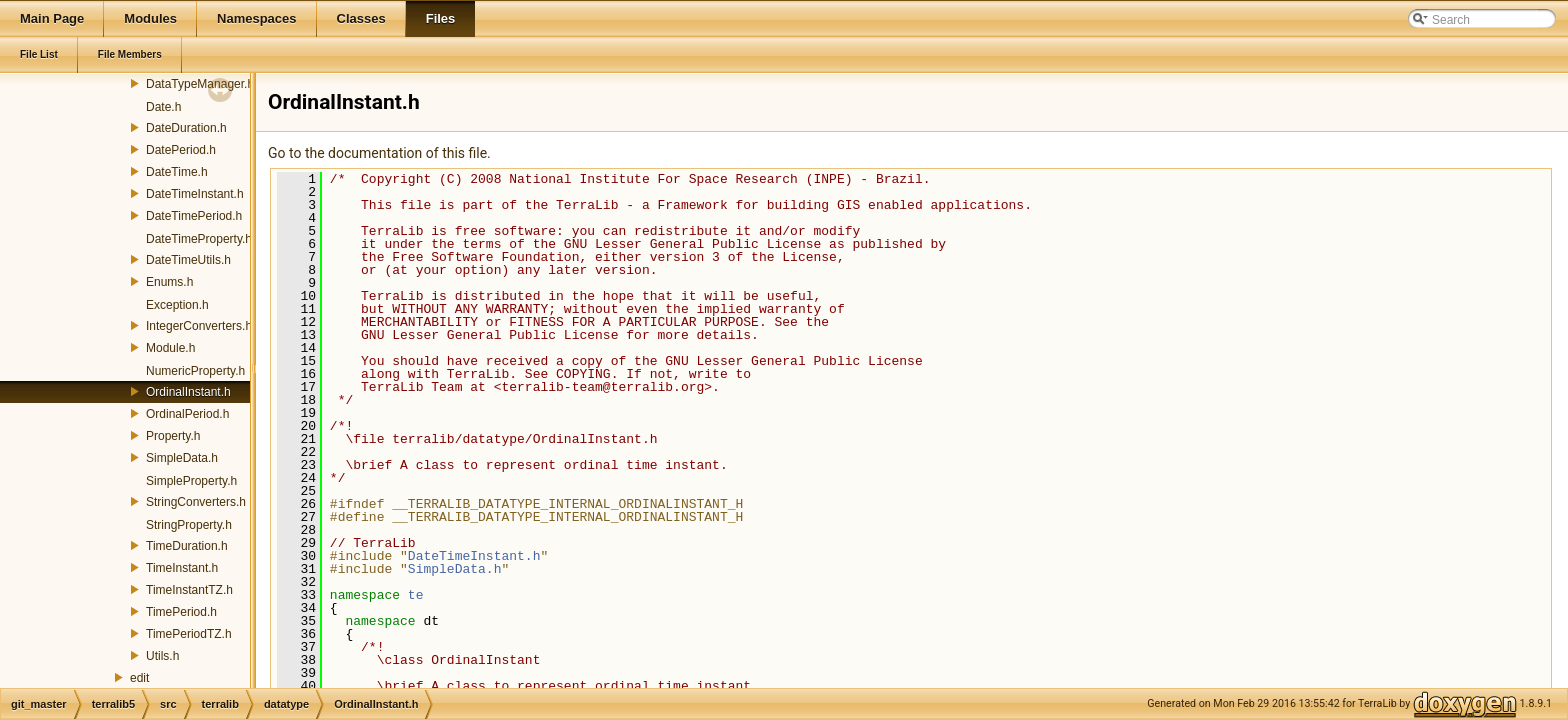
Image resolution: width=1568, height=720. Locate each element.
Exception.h (177, 305)
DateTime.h (177, 172)
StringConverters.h (196, 502)
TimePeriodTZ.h (189, 634)
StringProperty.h (189, 525)
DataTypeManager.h (200, 84)
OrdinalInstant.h (188, 392)
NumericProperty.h (195, 371)
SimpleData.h (182, 458)
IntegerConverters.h (199, 326)
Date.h (163, 107)
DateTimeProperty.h (199, 239)
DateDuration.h (186, 128)
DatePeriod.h (181, 150)
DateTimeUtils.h (188, 260)
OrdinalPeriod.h (187, 414)
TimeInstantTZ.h (189, 590)
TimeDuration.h (187, 546)
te (416, 595)
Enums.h (169, 282)
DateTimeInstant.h (195, 194)
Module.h (170, 348)
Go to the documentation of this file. (379, 153)
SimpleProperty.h (191, 481)
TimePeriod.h (181, 612)
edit (139, 678)
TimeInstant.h (182, 568)
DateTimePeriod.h (194, 216)
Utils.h (162, 656)
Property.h (173, 436)
